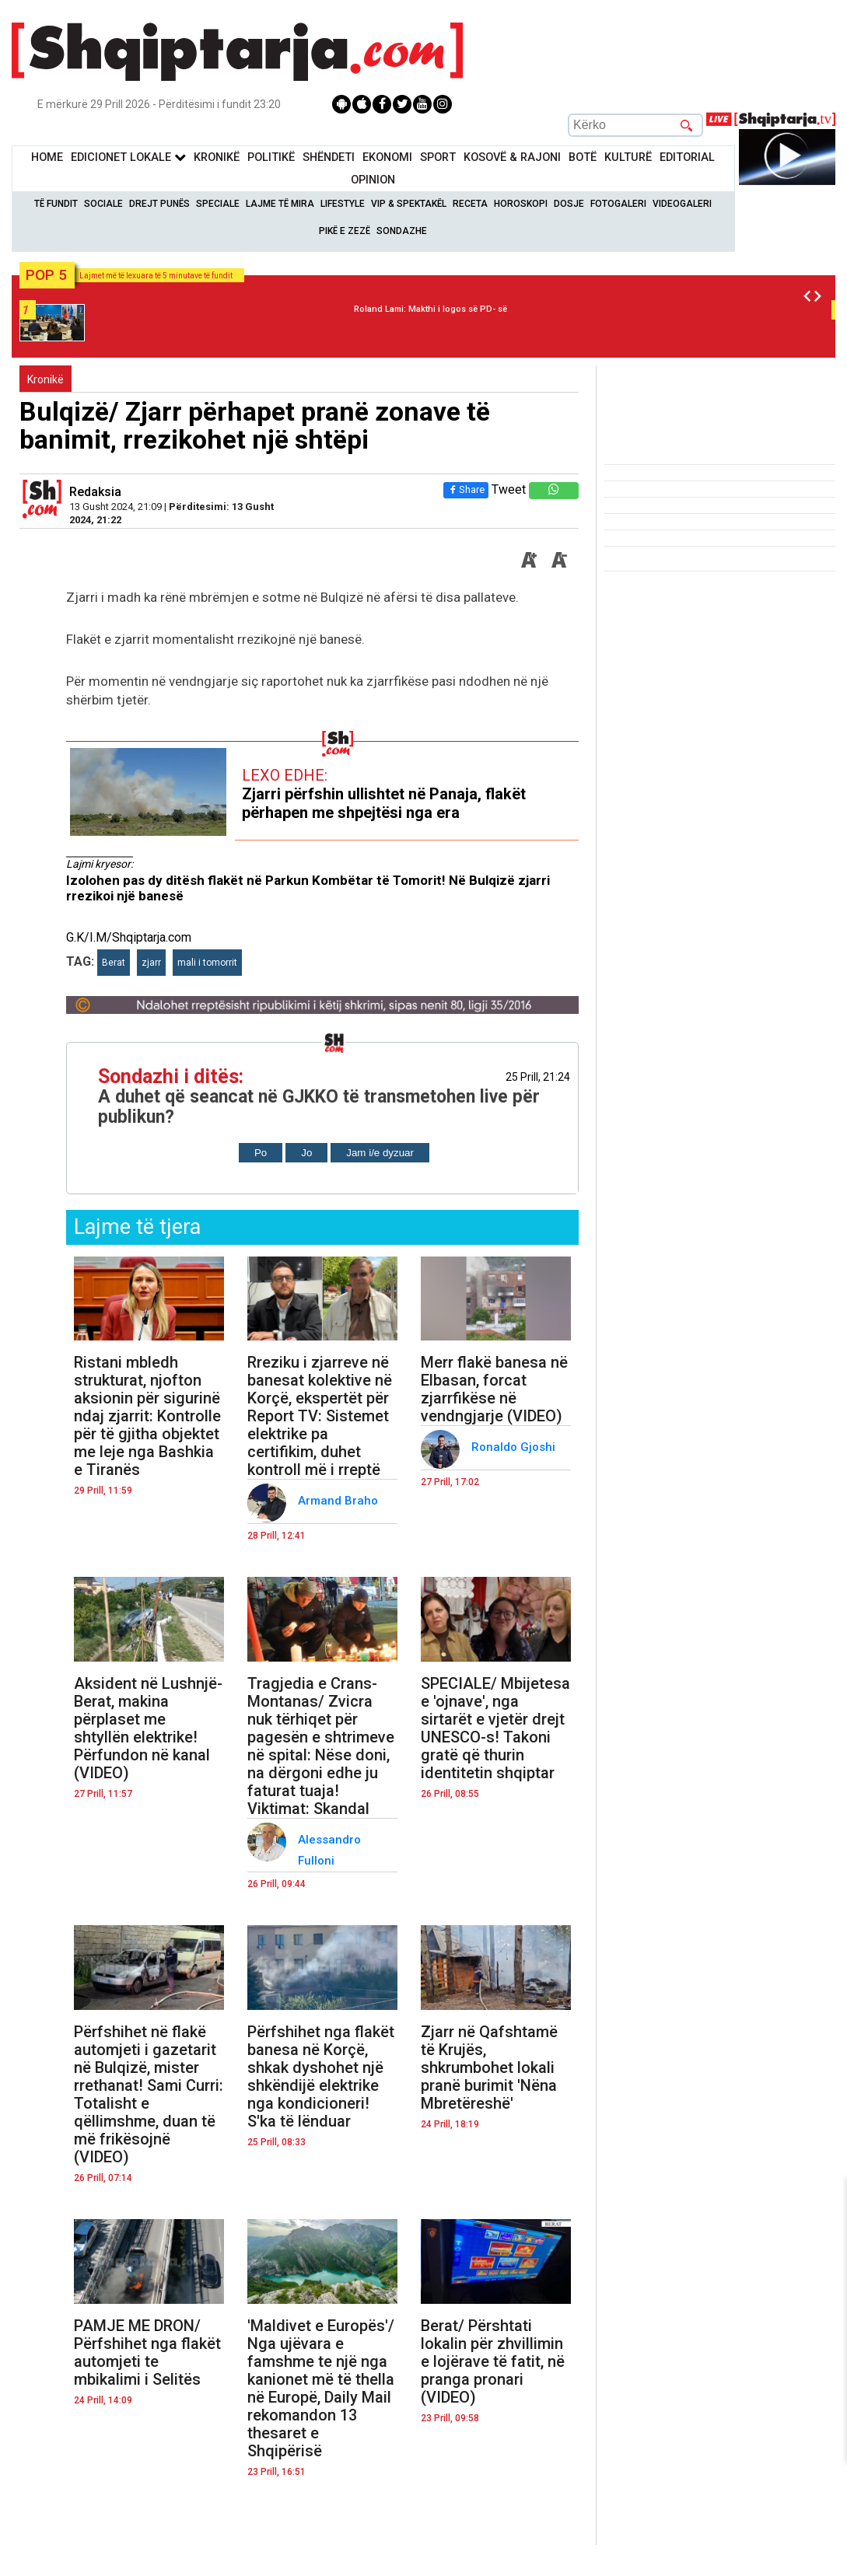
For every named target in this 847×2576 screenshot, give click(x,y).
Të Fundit (56, 203)
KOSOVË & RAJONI (512, 157)
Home (47, 157)
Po (260, 1153)
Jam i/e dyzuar (380, 1153)
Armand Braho (339, 1501)
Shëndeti (329, 157)
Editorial (687, 157)
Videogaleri (682, 203)
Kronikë (45, 379)
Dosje (569, 203)
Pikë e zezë (344, 230)
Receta (470, 203)
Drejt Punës (159, 203)
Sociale (103, 203)
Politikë (271, 157)
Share (466, 489)
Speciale (218, 203)
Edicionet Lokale (128, 157)
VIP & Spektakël (408, 203)
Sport (438, 157)
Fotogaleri (618, 203)
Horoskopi (521, 203)
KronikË (217, 157)
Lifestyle (342, 203)
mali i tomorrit (207, 962)
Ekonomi (387, 157)
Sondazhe (401, 230)
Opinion (373, 180)
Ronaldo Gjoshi (514, 1447)
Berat (113, 962)
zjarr (151, 962)
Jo (306, 1153)
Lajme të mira (280, 203)
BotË (583, 157)
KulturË (628, 157)
